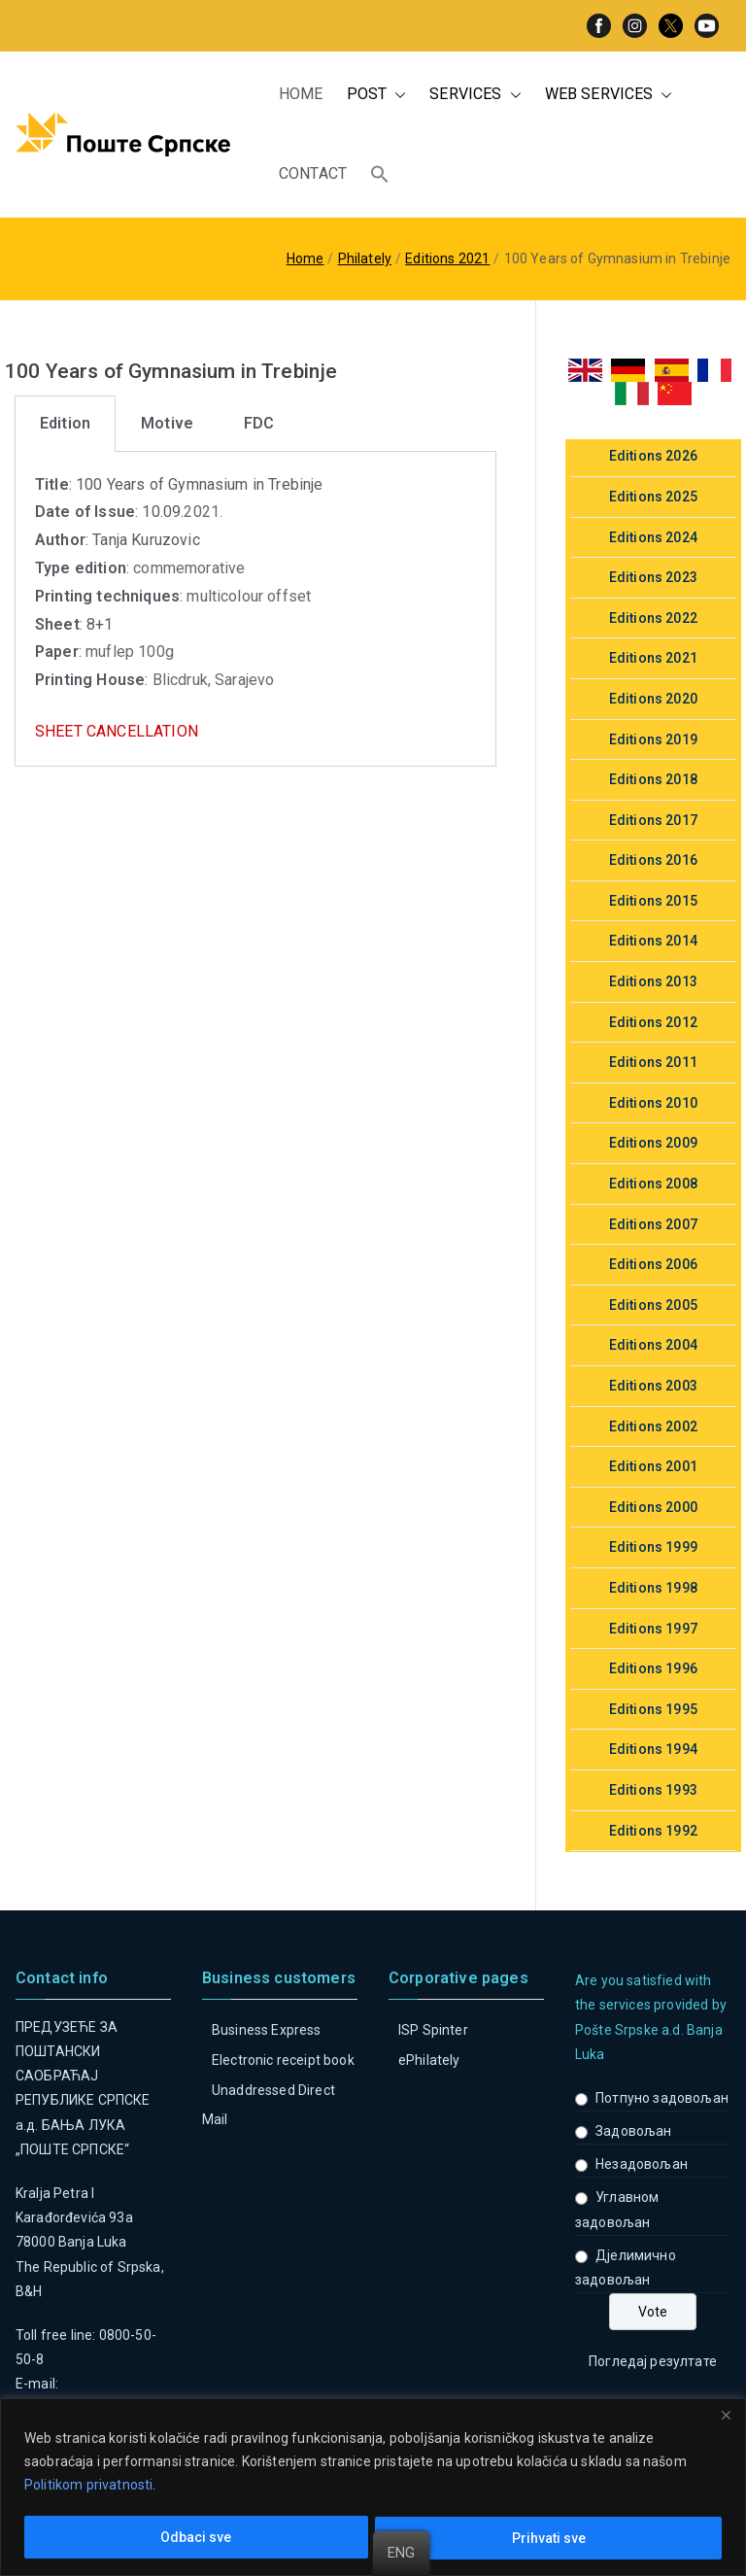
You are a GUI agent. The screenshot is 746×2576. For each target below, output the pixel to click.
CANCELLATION (142, 731)
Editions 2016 (653, 860)
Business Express (267, 2030)
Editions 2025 (653, 496)
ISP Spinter (433, 2030)
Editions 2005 (653, 1305)
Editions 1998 (653, 1588)
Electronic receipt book (283, 2060)
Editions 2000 (653, 1507)
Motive (167, 423)
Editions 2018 (653, 779)
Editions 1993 (653, 1790)
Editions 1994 (653, 1749)
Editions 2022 (653, 618)
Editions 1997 (653, 1628)
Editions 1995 (653, 1709)
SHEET (59, 731)
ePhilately (429, 2060)
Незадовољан (641, 2164)
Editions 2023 (653, 577)
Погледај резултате (653, 2361)
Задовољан (633, 2131)
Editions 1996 (653, 1668)
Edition (65, 423)
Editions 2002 (653, 1426)
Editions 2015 (653, 901)
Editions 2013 (653, 981)
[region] (373, 2487)
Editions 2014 (653, 940)
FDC (259, 423)
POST (377, 95)
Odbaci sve (195, 2538)
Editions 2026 (653, 456)
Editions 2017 (653, 820)
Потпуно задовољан (662, 2098)
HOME (301, 94)
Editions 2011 (653, 1062)
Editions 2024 (653, 537)
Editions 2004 (653, 1345)
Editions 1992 (653, 1830)
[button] (396, 95)
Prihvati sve (549, 2538)
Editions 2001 (653, 1466)
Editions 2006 (653, 1264)
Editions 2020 (653, 698)
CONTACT (313, 173)
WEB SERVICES (609, 95)
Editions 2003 (653, 1385)
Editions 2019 (653, 739)
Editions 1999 (653, 1547)
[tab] (65, 423)
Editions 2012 (653, 1022)
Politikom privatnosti (88, 2485)
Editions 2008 (653, 1183)
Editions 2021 (653, 658)
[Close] (725, 2414)
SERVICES (475, 95)
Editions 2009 (653, 1143)
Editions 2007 (653, 1224)
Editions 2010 (653, 1103)
